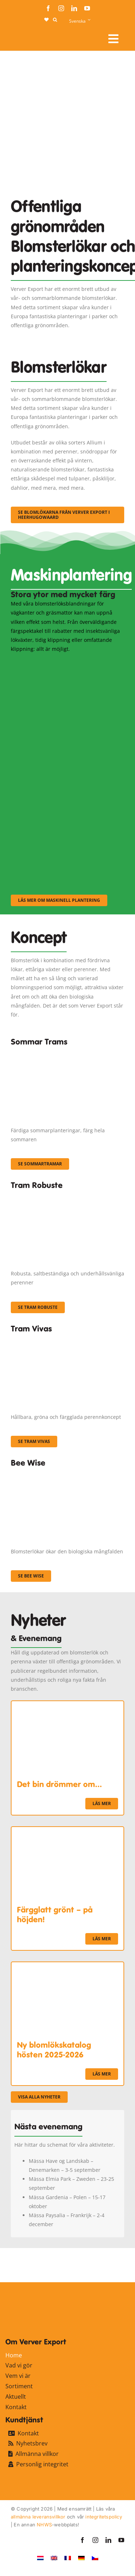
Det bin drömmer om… (59, 1784)
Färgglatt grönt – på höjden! (55, 1914)
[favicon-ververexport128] (107, 2265)
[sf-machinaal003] (67, 819)
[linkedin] (74, 8)
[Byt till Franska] (68, 2557)
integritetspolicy (103, 2517)
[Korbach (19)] (67, 1339)
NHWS (44, 2524)
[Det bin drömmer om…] (67, 1705)
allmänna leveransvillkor (38, 2517)
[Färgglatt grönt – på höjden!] (67, 1831)
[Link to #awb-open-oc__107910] (113, 39)
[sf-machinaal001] (67, 662)
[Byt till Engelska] (54, 2557)
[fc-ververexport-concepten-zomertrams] (67, 1052)
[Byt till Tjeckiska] (95, 2557)
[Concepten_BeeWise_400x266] (67, 1473)
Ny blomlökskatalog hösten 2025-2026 (54, 2049)
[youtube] (87, 8)
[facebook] (48, 8)
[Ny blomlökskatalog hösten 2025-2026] (67, 1966)
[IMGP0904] (67, 1195)
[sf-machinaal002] (67, 740)
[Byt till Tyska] (81, 2557)
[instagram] (61, 8)
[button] (55, 19)
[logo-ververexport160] (25, 36)
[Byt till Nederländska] (40, 2557)
